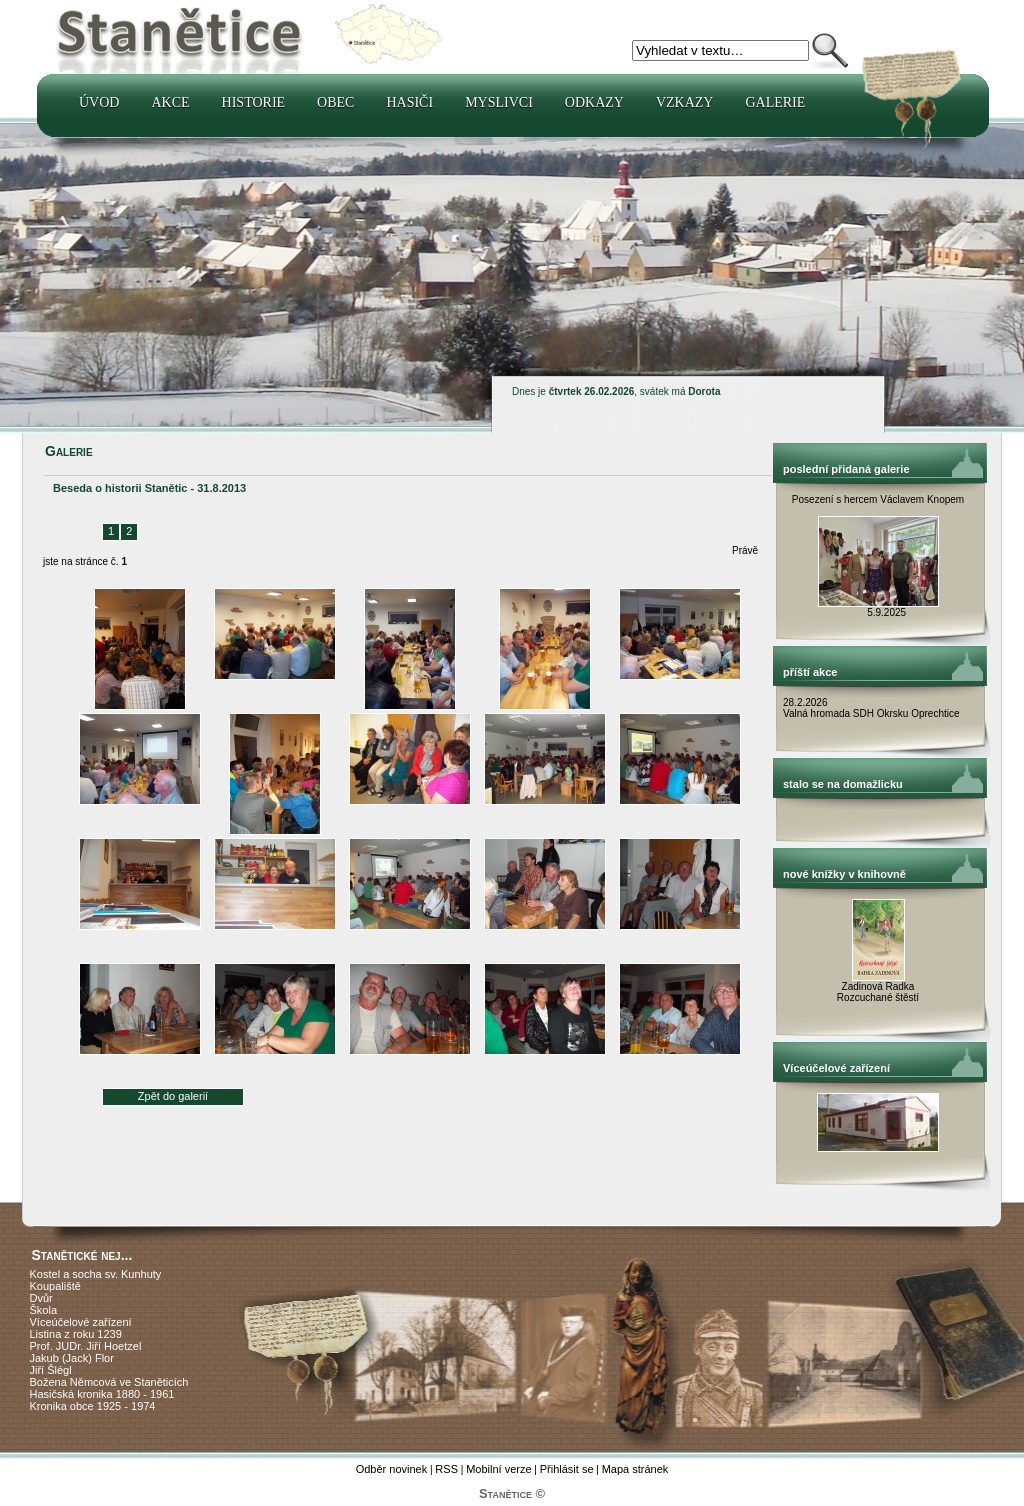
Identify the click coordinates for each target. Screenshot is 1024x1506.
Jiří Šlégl (51, 1370)
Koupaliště (55, 1286)
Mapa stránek (635, 1469)
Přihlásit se (567, 1469)
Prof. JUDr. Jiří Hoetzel (86, 1346)
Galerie (775, 102)
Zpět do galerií (173, 1096)
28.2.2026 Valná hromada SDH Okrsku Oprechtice (871, 708)
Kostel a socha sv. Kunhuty (96, 1274)
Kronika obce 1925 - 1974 (93, 1406)
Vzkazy (685, 102)
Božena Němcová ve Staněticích (109, 1382)
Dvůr (41, 1298)
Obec (335, 102)
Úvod (99, 102)
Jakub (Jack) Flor (72, 1358)
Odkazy (594, 102)
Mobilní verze (498, 1469)
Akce (170, 102)
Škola (44, 1310)
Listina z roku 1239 (76, 1334)
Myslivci (499, 102)
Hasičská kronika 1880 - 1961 (102, 1394)
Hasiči (409, 102)
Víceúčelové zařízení (81, 1322)
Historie (254, 102)
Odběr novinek (392, 1469)
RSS (446, 1469)
